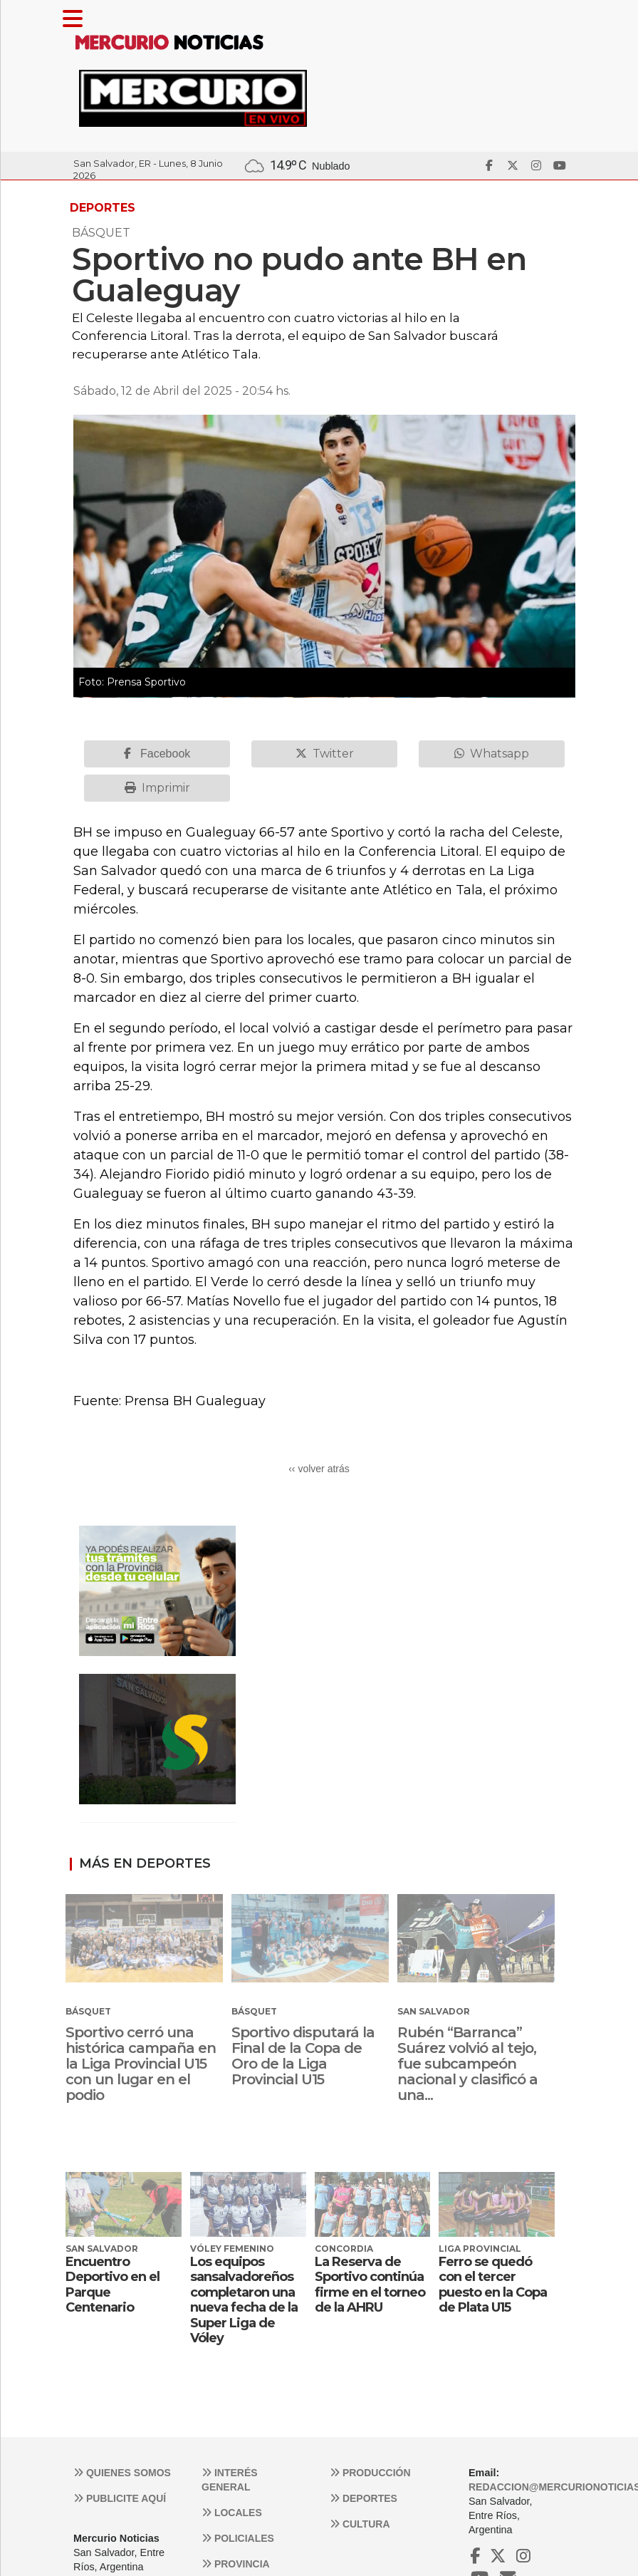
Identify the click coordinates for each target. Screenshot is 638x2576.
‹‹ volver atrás (319, 1468)
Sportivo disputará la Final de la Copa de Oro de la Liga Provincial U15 (303, 2055)
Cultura (360, 2524)
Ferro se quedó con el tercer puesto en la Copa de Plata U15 (493, 2285)
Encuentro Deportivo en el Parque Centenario (113, 2285)
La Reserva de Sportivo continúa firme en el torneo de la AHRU (370, 2285)
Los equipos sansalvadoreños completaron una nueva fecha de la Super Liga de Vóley (244, 2300)
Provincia (236, 2564)
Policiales (238, 2538)
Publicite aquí (119, 2498)
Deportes (363, 2498)
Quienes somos (122, 2472)
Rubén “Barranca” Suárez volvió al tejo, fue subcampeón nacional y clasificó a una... (467, 2063)
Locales (232, 2512)
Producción (370, 2472)
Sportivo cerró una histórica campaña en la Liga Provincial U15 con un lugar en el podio (141, 2063)
